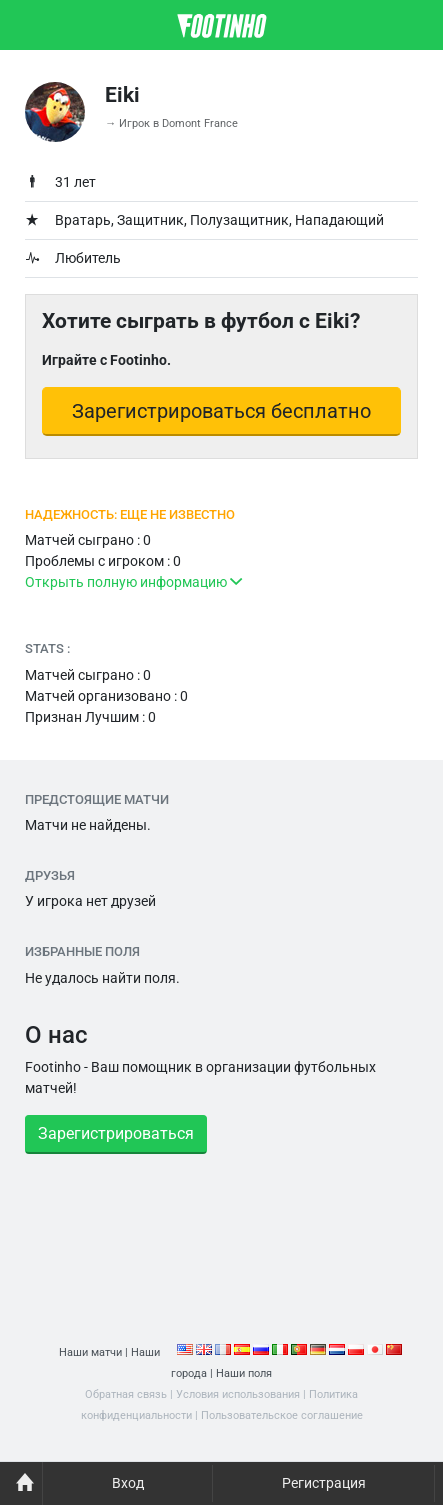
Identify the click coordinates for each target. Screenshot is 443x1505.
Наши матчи (90, 1352)
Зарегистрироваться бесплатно (221, 411)
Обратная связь (126, 1394)
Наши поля (244, 1373)
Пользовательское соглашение (282, 1415)
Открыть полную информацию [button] (133, 582)
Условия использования (238, 1394)
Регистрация (324, 1483)
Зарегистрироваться (116, 1133)
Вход (128, 1483)
